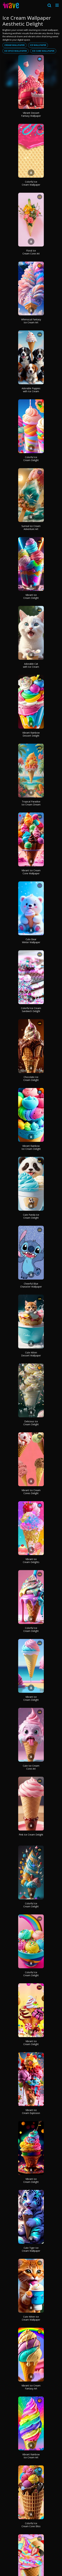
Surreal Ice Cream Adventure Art (31, 527)
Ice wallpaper (38, 45)
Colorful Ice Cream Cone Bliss (31, 2525)
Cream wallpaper (14, 45)
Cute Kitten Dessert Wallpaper (31, 1354)
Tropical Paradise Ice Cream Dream (31, 803)
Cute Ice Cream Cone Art (31, 1767)
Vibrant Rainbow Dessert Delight (31, 734)
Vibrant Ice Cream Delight (31, 596)
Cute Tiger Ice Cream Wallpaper (31, 2249)
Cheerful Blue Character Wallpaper (31, 1285)
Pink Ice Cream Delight (31, 1834)
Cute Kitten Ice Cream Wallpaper (31, 2318)
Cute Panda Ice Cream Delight (31, 1216)
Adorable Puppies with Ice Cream (31, 390)
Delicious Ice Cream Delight (31, 1423)
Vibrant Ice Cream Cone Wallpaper (31, 872)
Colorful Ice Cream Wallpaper (31, 183)
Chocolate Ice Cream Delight (31, 1078)
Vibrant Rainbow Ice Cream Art (31, 2456)
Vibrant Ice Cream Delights (31, 1561)
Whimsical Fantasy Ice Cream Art (31, 321)
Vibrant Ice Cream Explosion (31, 2111)
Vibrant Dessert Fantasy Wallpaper (31, 114)
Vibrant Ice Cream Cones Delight (31, 1492)
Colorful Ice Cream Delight (31, 459)
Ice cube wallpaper (43, 50)
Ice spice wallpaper (15, 50)
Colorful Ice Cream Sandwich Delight (31, 1010)
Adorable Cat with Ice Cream (31, 665)
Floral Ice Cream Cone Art (31, 252)
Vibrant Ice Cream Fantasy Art (31, 2387)
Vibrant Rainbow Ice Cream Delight (31, 1147)
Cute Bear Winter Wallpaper (31, 941)
